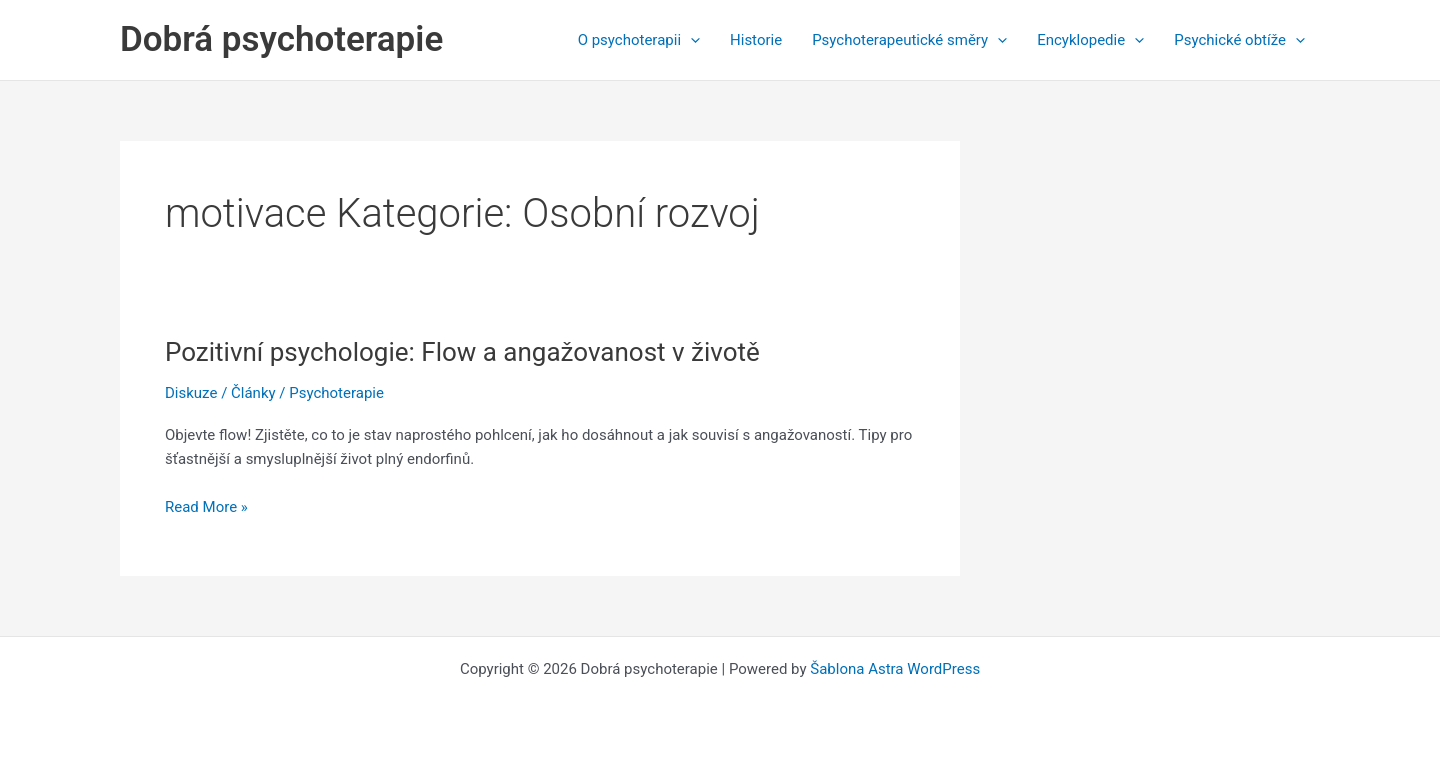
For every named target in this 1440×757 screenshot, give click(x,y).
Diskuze (191, 393)
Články (253, 393)
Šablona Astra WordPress (895, 669)
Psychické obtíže (1239, 40)
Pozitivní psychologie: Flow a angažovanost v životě (462, 352)
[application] (690, 40)
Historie (756, 40)
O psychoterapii (639, 40)
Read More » (206, 507)
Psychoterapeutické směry (909, 40)
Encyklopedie (1090, 40)
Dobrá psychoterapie (281, 39)
